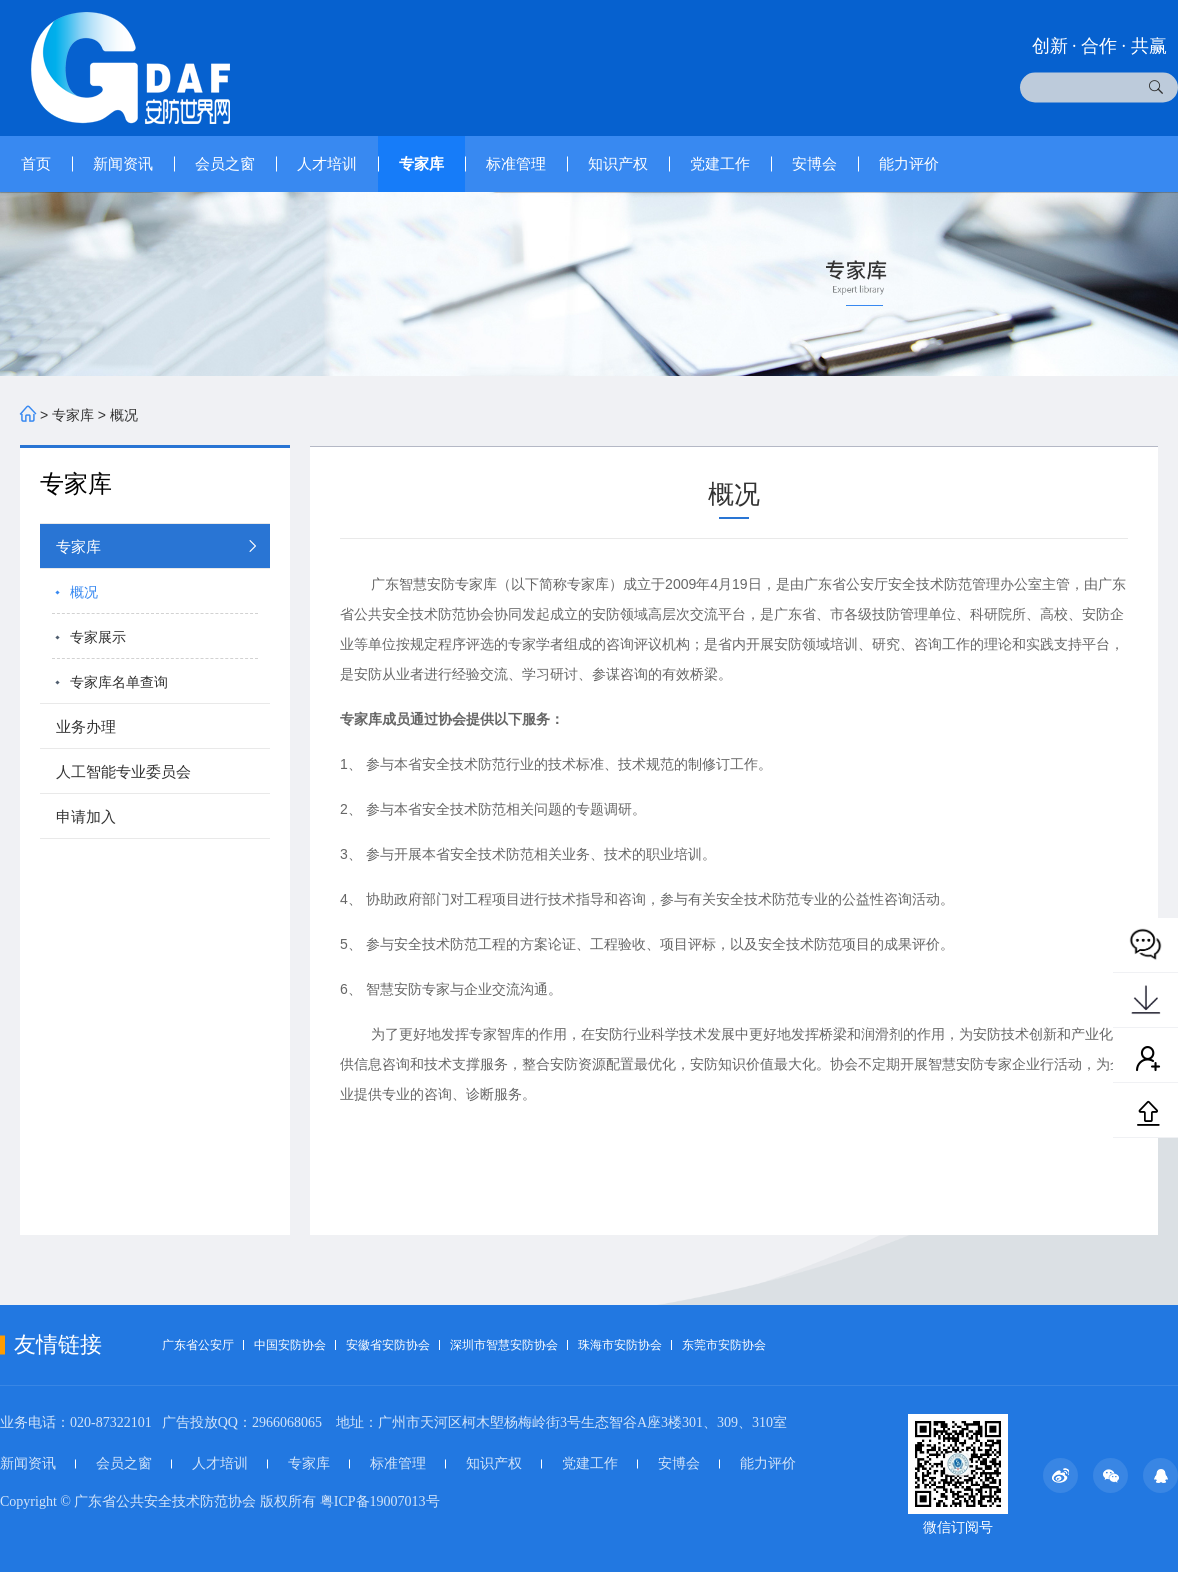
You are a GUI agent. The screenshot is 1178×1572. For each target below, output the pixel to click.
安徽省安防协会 (388, 1345)
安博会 (814, 163)
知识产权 (618, 163)
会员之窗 (225, 163)
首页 (36, 163)
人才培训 (327, 163)
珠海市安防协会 (620, 1345)
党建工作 (720, 163)
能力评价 (909, 163)
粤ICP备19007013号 (380, 1501)
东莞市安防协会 (724, 1345)
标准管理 (516, 163)
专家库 (421, 163)
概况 (124, 415)
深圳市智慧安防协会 (504, 1345)
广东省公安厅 (198, 1345)
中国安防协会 (290, 1345)
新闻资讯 (123, 163)
